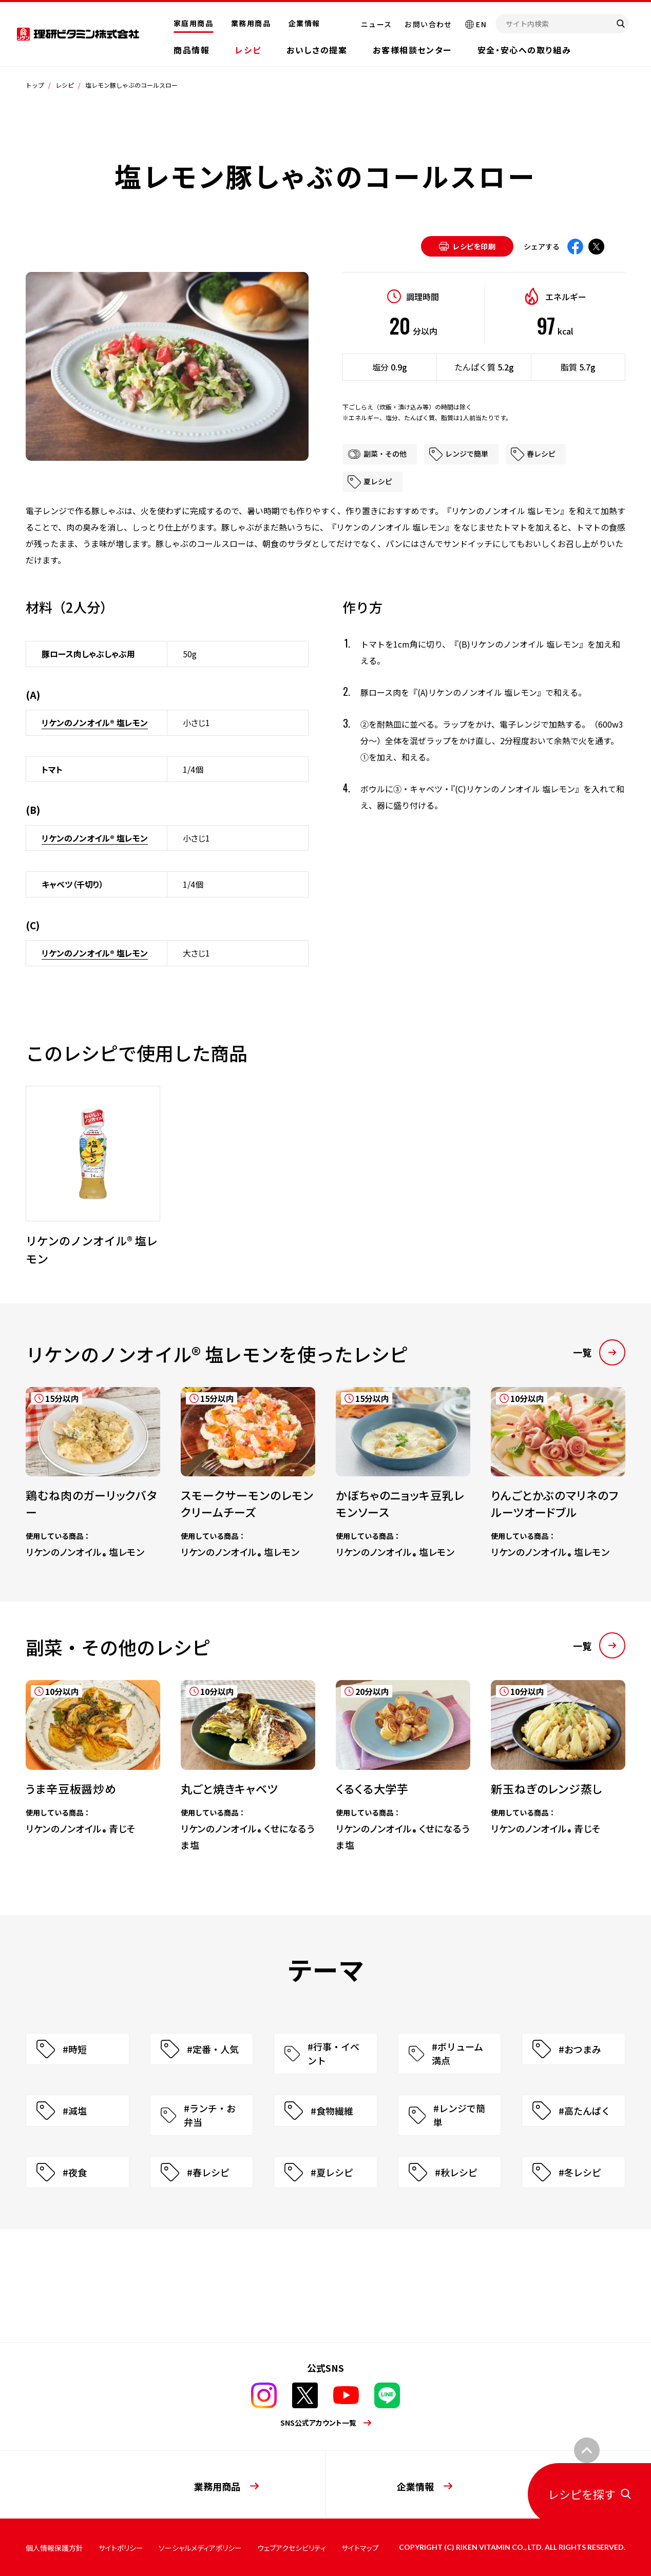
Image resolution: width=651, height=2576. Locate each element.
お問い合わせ (428, 24)
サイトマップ (360, 2548)
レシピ (248, 50)
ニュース (376, 24)
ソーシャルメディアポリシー (200, 2548)
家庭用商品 (193, 23)
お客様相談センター (412, 50)
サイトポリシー (121, 2548)
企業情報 (304, 23)
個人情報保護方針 (54, 2548)
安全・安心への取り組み (524, 50)
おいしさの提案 (316, 50)
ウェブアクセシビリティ (291, 2548)
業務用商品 (251, 23)
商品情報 (191, 50)
